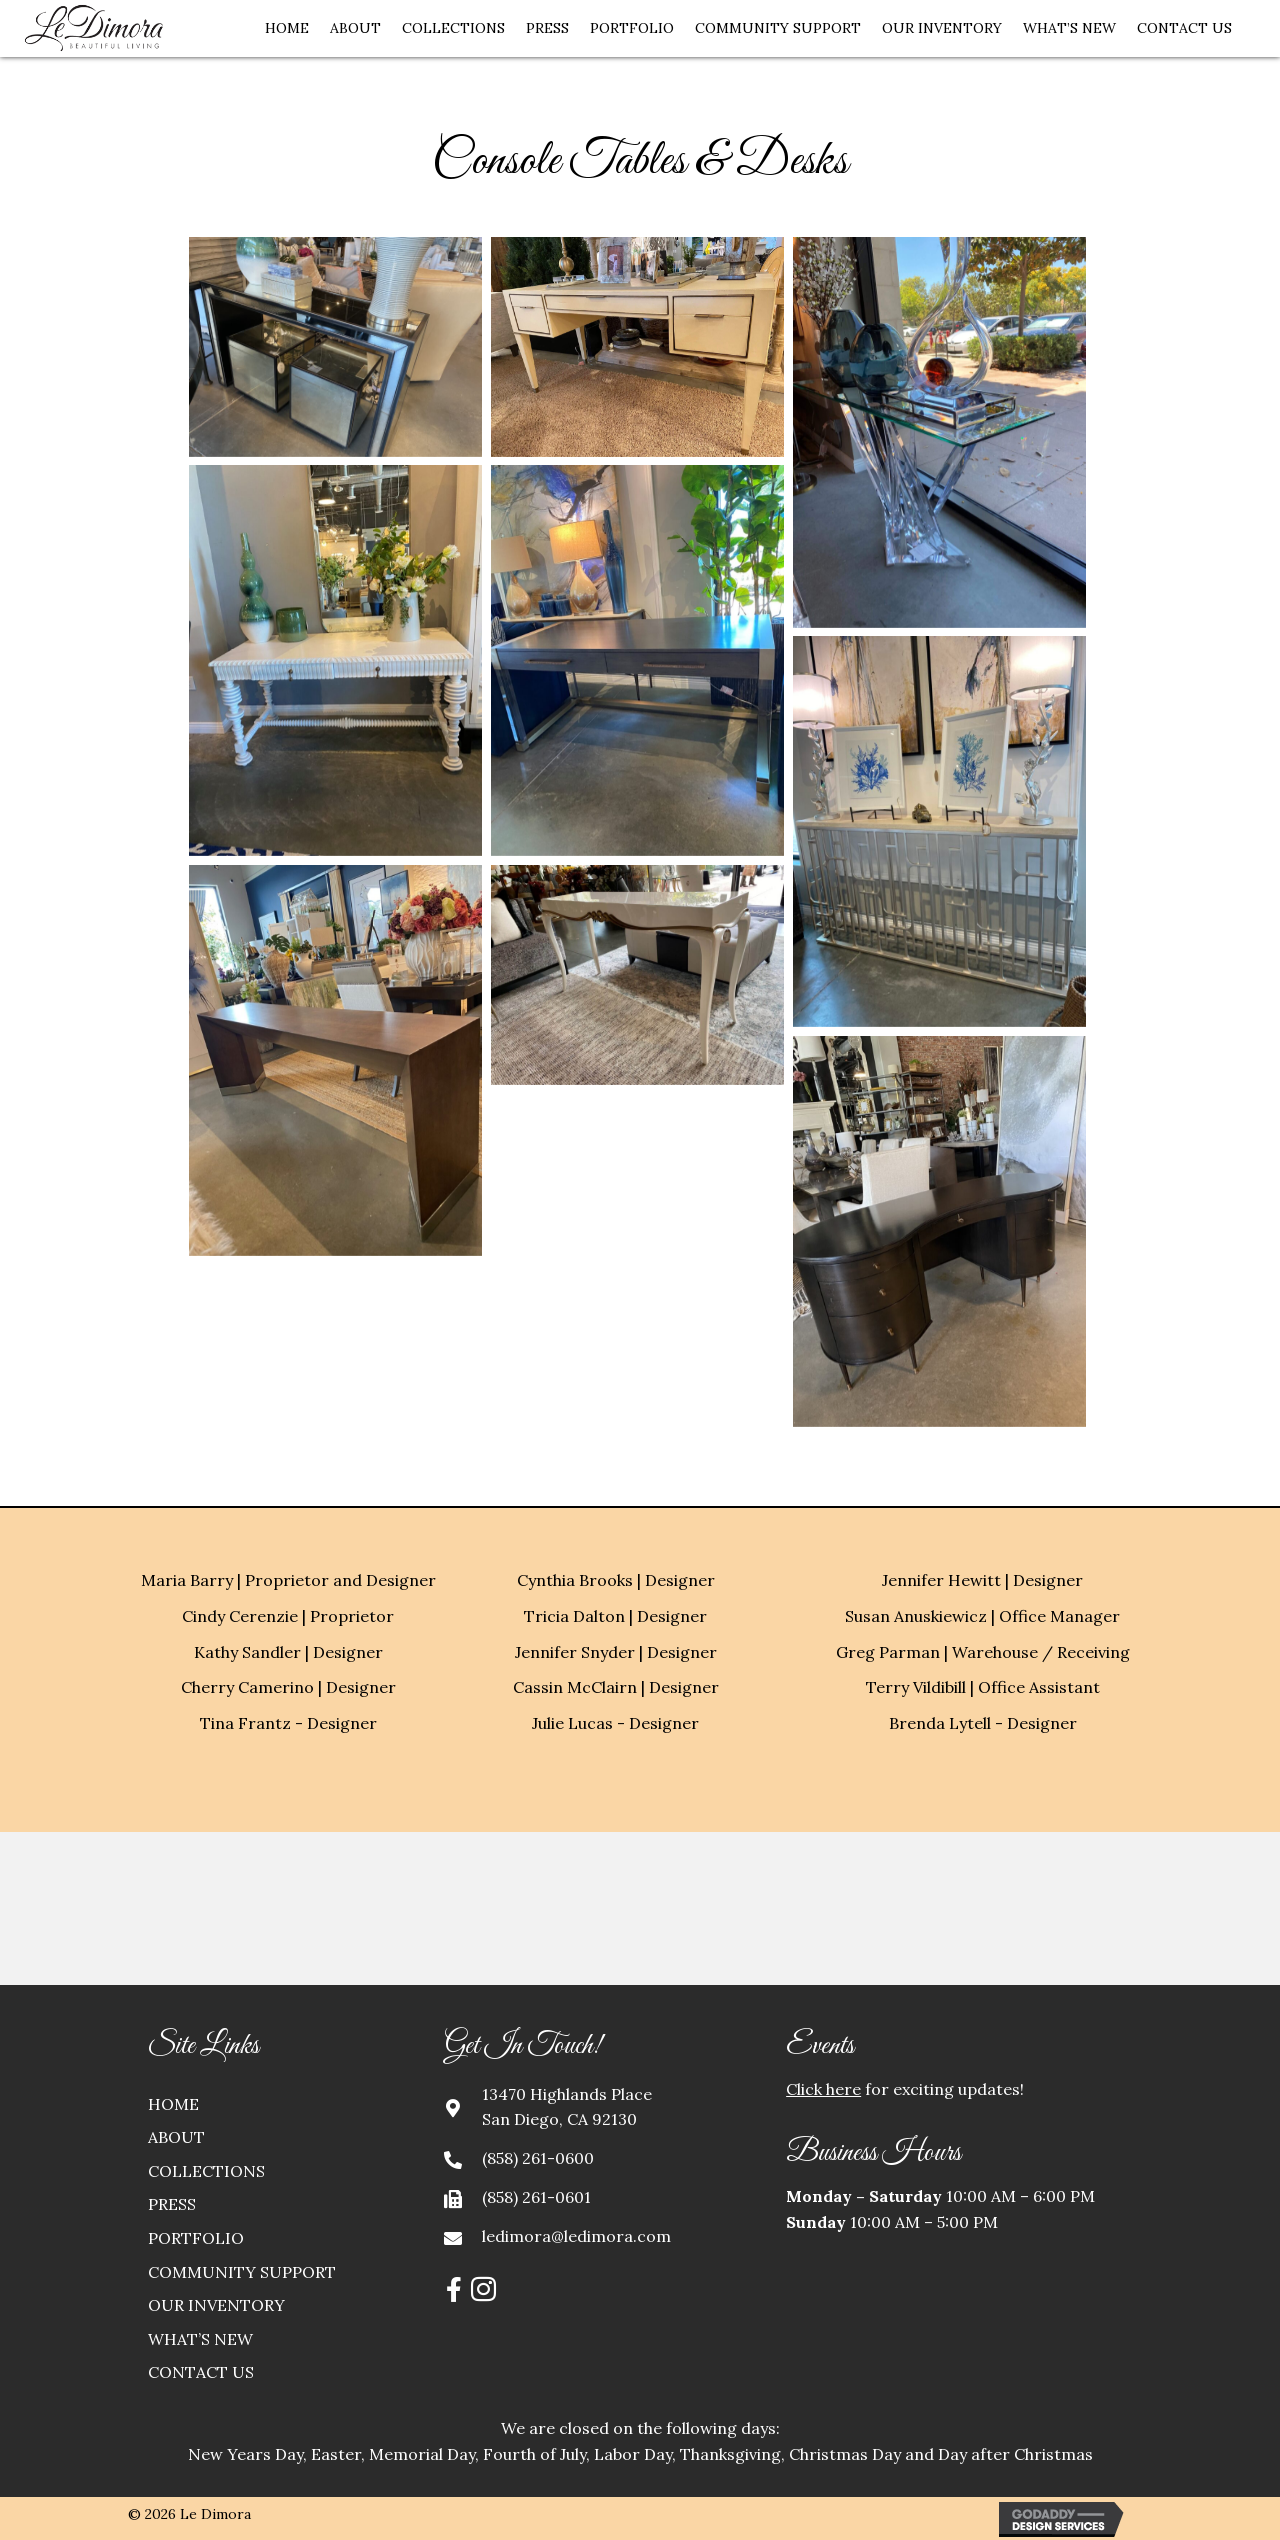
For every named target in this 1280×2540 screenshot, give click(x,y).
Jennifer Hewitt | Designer (982, 1580)
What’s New (200, 2339)
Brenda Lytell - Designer (983, 1723)
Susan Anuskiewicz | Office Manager (982, 1616)
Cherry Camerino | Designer (288, 1687)
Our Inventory (216, 2305)
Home (173, 2104)
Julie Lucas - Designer (615, 1723)
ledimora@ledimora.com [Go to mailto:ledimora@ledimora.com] (576, 2236)
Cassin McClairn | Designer (616, 1687)
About (176, 2137)
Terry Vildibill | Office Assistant (983, 1687)
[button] (454, 2289)
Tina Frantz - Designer (288, 1723)
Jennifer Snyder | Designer (616, 1652)
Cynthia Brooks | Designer (616, 1580)
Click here (823, 2089)
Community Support (242, 2272)
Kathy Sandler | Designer (288, 1652)
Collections (206, 2171)
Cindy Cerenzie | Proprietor (288, 1616)
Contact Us (201, 2372)
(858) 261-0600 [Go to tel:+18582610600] (538, 2158)
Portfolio (196, 2238)
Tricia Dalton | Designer (615, 1616)
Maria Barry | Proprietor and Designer (288, 1580)
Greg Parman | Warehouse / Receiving (983, 1652)
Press (172, 2204)
